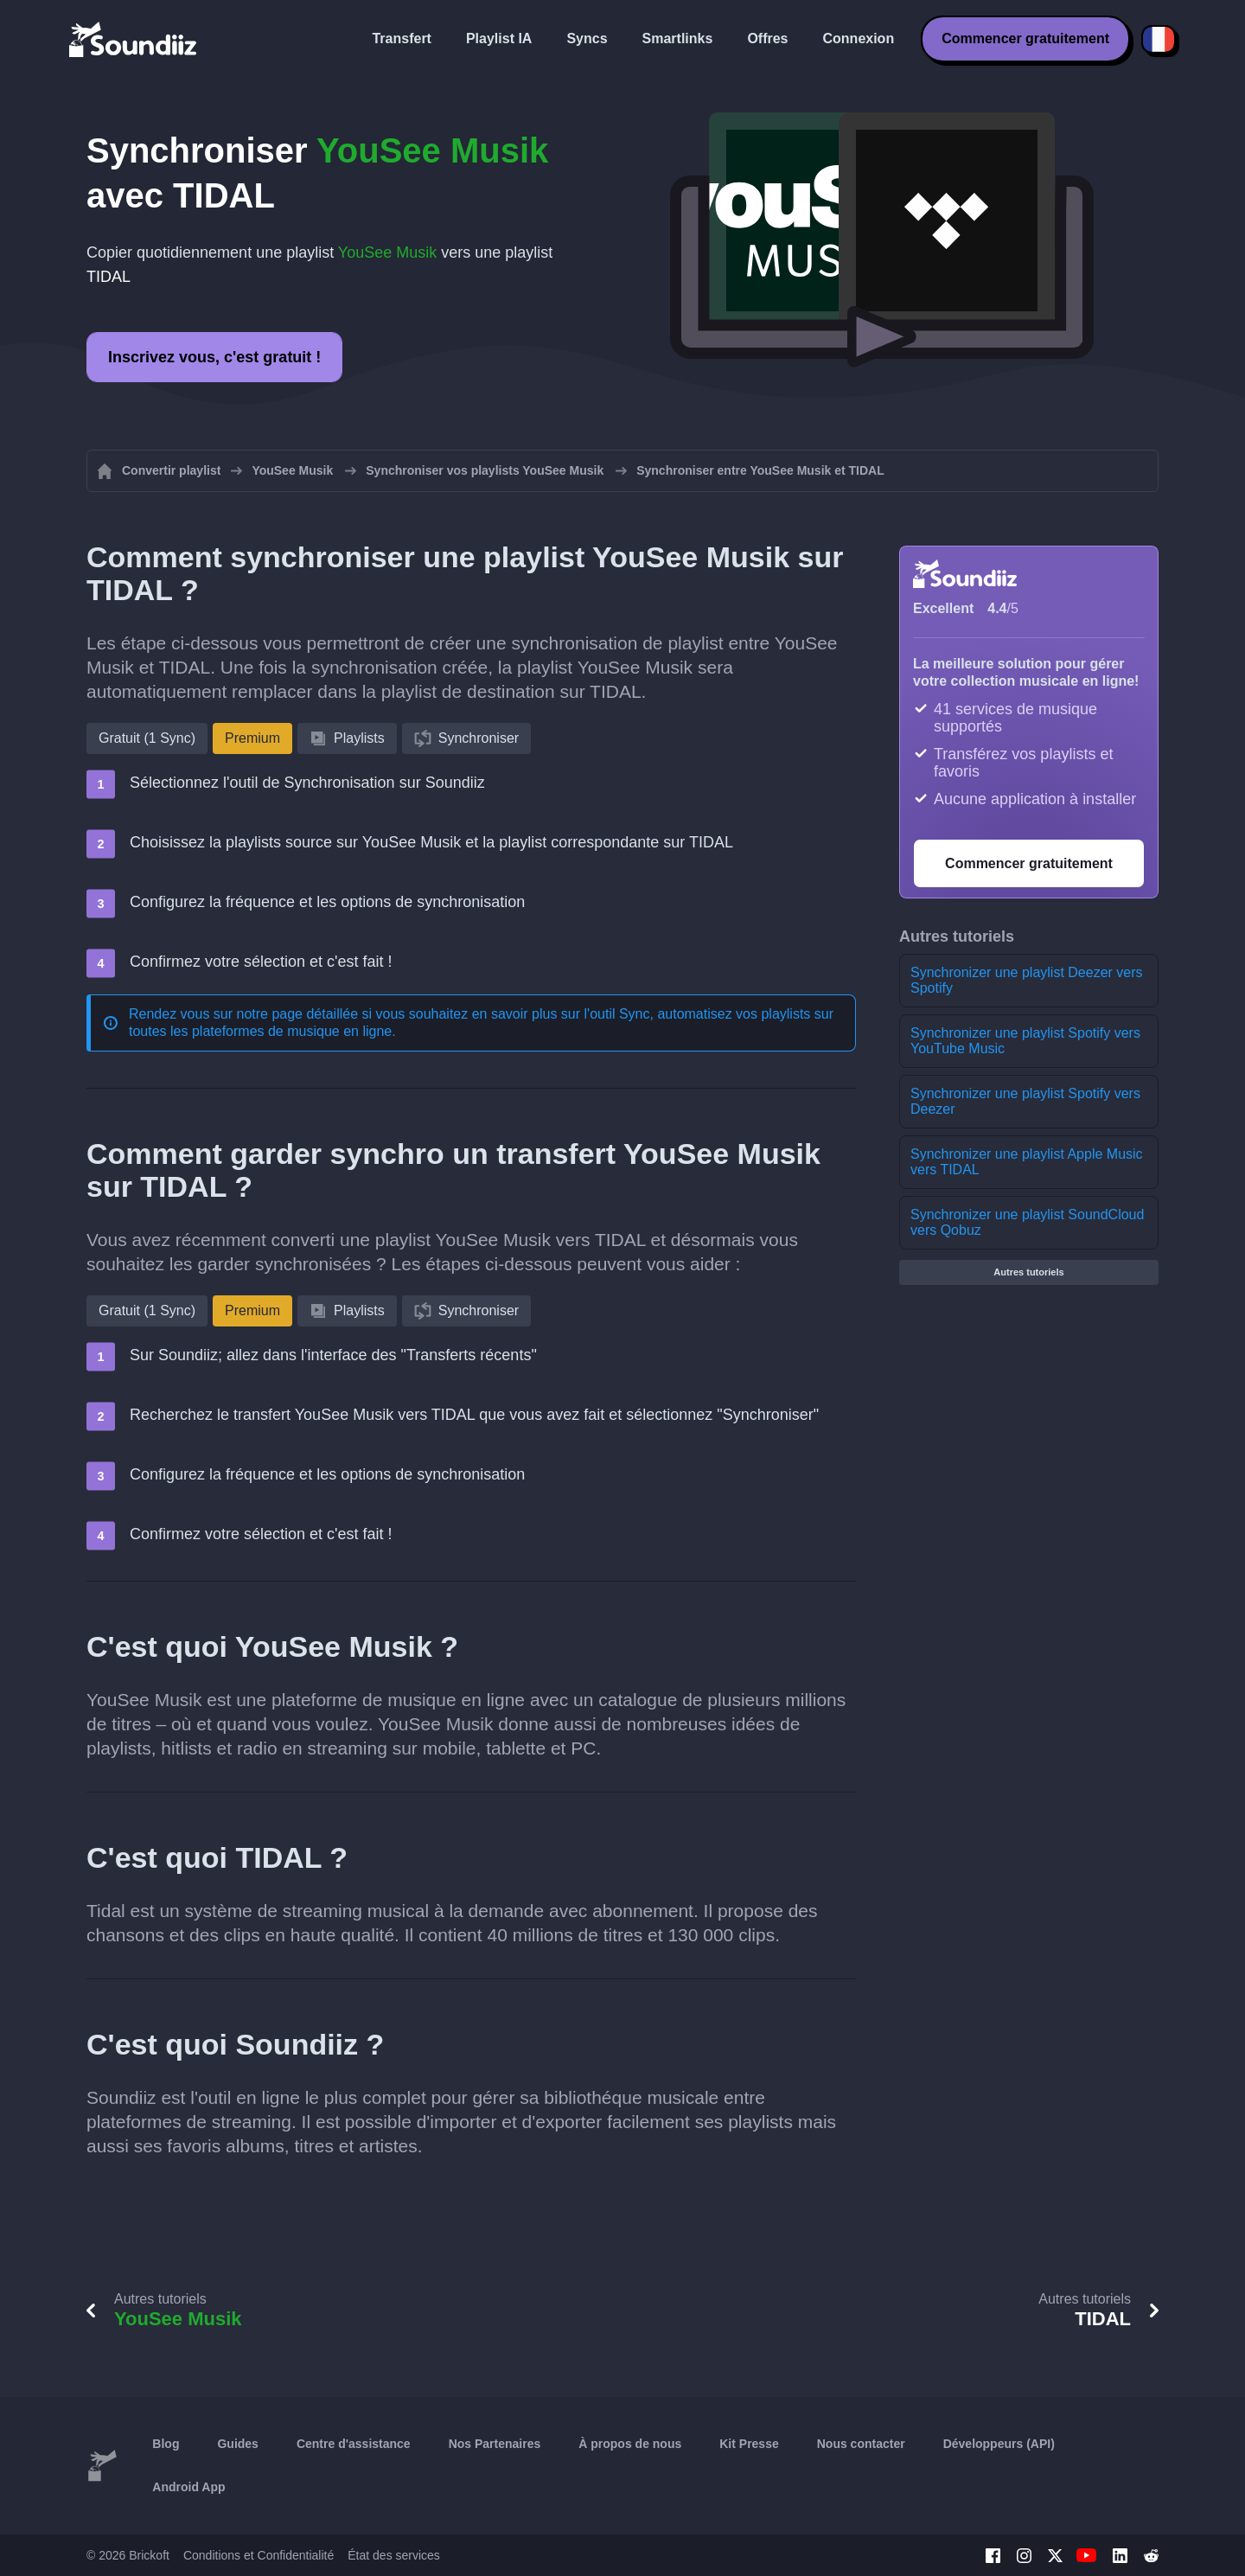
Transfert (401, 38)
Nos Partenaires (495, 2444)
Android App (188, 2487)
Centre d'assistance (354, 2444)
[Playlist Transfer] (134, 38)
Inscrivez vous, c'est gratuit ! (214, 357)
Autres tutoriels (1028, 1272)
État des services (394, 2555)
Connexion (859, 38)
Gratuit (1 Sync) (147, 738)
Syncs (586, 38)
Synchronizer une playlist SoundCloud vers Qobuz (1027, 1222)
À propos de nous (629, 2444)
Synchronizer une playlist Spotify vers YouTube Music (1025, 1041)
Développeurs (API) (999, 2444)
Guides (237, 2444)
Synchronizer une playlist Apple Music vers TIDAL (1026, 1162)
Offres (767, 38)
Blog (165, 2444)
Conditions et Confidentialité (258, 2555)
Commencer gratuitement (1025, 38)
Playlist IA (499, 38)
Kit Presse (748, 2444)
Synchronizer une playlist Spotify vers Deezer (1025, 1101)
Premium (252, 738)
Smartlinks (677, 38)
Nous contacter (861, 2444)
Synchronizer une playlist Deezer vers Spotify (1026, 980)
